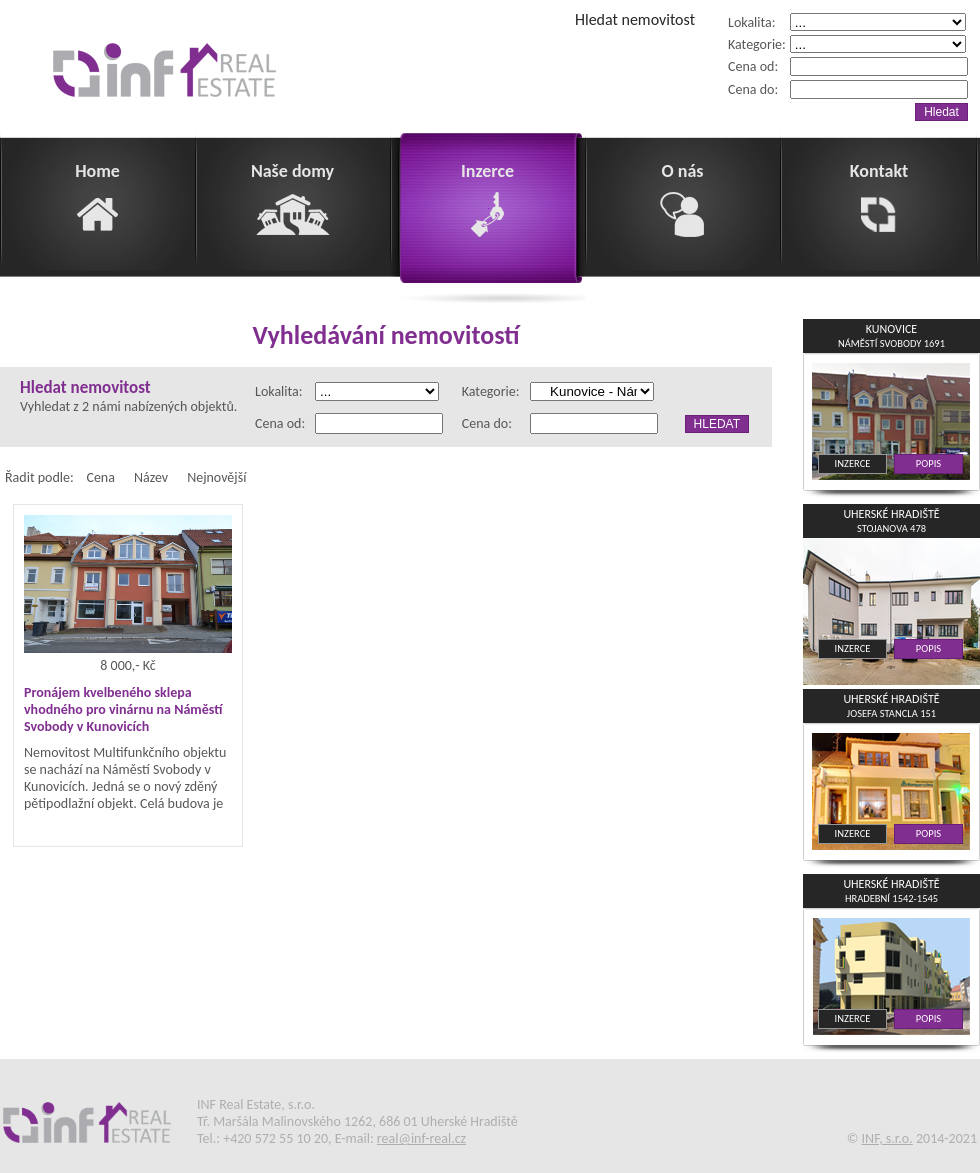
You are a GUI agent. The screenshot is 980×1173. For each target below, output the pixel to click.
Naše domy (292, 198)
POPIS (928, 463)
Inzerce (488, 198)
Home (98, 198)
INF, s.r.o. (887, 1138)
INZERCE (853, 463)
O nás (683, 198)
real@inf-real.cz (421, 1138)
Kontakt (879, 198)
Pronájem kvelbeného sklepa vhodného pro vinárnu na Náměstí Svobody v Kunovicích (123, 709)
